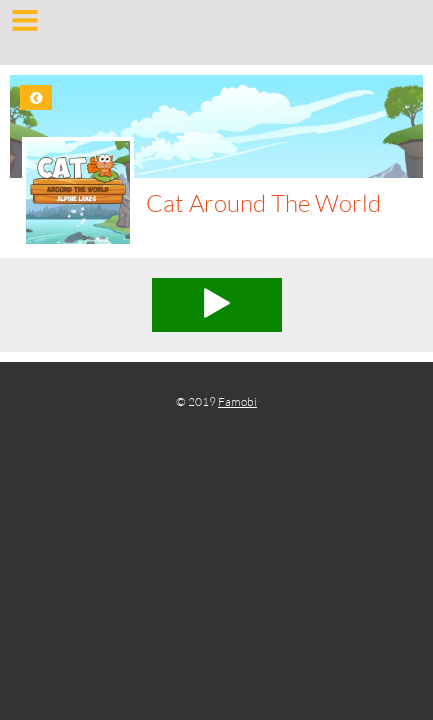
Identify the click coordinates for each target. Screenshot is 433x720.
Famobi (237, 401)
